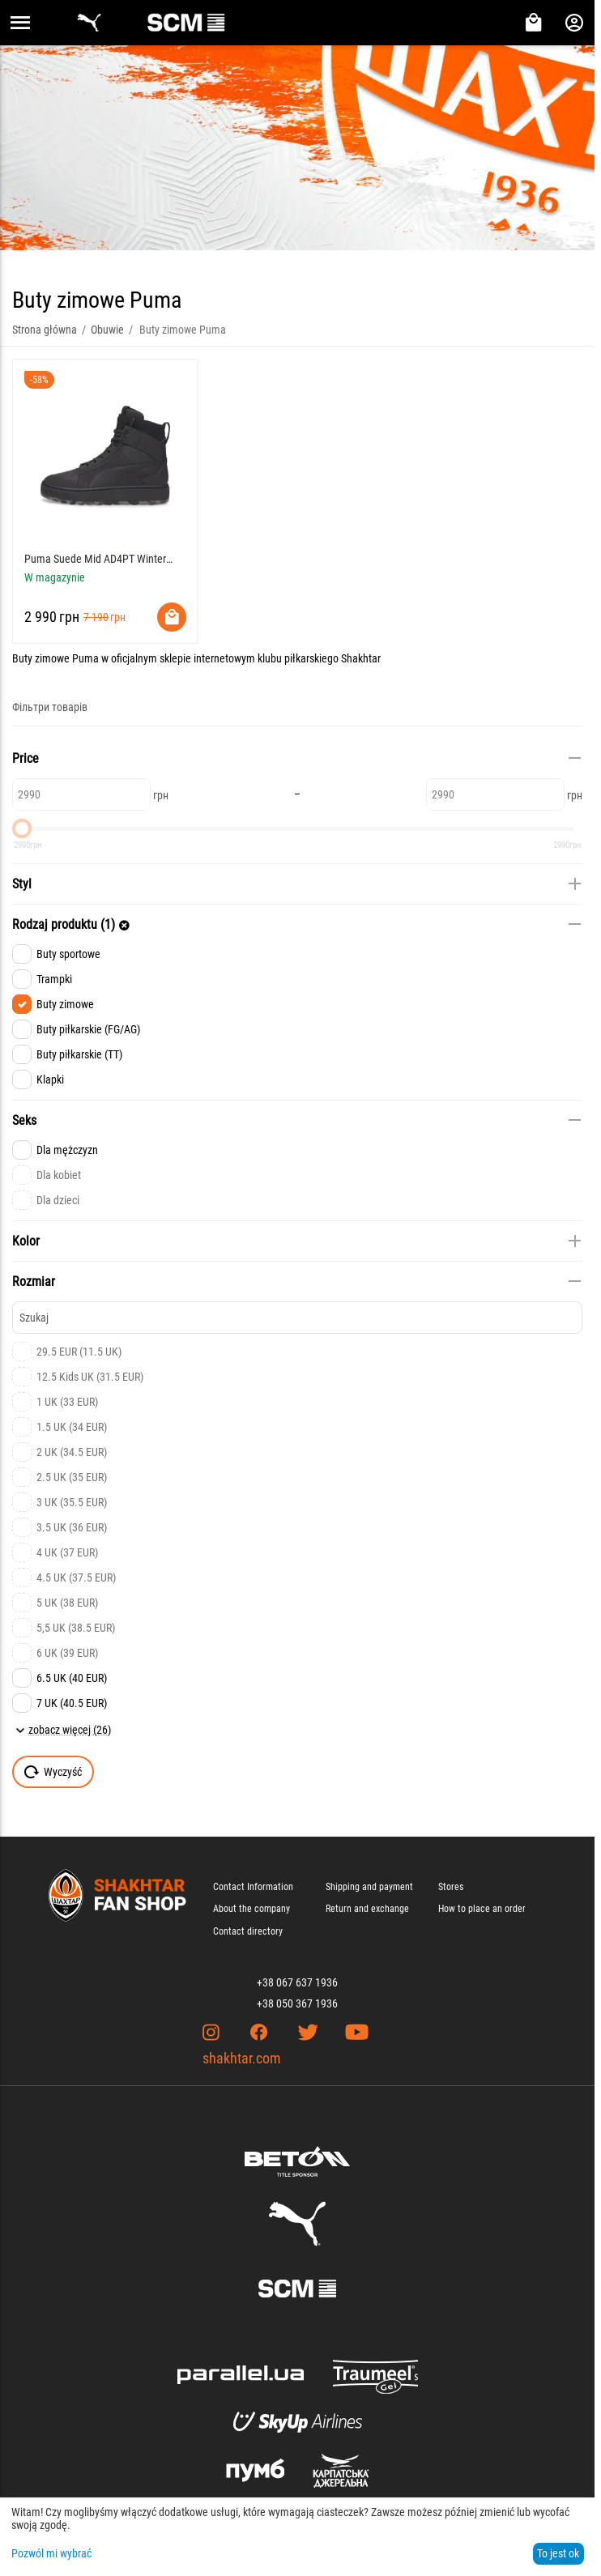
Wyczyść (53, 1772)
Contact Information (253, 1887)
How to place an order (482, 1908)
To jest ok (558, 2553)
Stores (450, 1887)
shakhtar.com (241, 2058)
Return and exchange (367, 1908)
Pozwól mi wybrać (51, 2553)
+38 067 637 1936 (297, 1982)
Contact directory (248, 1931)
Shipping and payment (369, 1887)
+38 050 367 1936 (297, 2003)
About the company (251, 1908)
